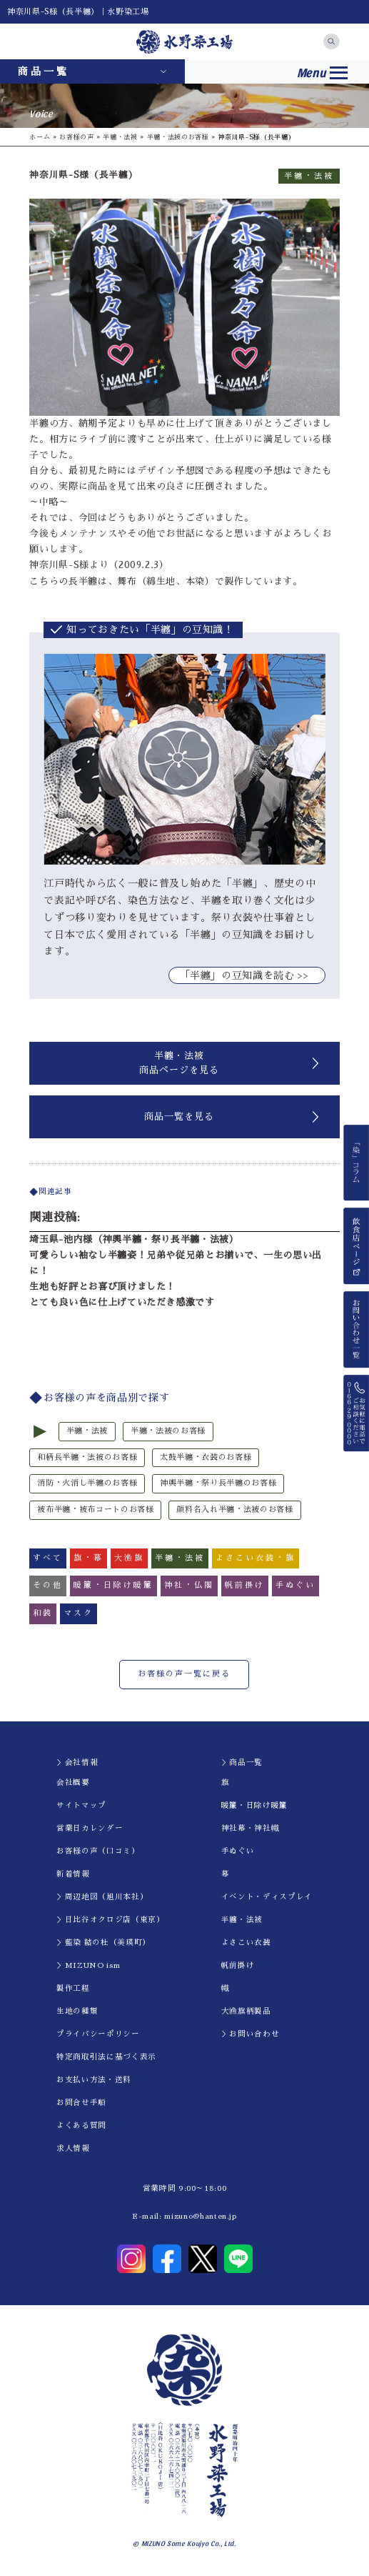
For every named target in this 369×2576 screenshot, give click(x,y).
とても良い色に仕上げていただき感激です (121, 1302)
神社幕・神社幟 (250, 1828)
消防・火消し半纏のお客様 (87, 1483)
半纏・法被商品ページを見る (179, 1063)
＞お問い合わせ (250, 2034)
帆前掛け (238, 1965)
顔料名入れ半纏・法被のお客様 (234, 1509)
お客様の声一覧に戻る (184, 1674)
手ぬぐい (238, 1851)
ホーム (39, 137)
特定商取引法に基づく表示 (106, 2057)
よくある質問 (81, 2125)
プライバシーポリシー (98, 2034)
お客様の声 (76, 137)
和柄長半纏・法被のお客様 (87, 1457)
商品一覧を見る (179, 1116)
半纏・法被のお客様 (178, 137)
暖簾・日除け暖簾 (254, 1805)
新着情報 (73, 1874)
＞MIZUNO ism (88, 1965)
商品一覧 (43, 71)
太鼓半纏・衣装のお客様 (205, 1457)
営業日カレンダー (89, 1828)
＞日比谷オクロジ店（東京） (110, 1920)
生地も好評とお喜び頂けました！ (102, 1286)
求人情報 (73, 2148)
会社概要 (73, 1782)
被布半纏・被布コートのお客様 (95, 1509)
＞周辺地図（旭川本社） (102, 1897)
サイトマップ (81, 1805)
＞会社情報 (77, 1762)
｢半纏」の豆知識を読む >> (247, 975)
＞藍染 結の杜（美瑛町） (103, 1942)
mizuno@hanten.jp (200, 2216)
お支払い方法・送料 (93, 2080)
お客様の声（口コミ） (98, 1851)
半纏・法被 (120, 137)
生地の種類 (77, 2011)
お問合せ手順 (81, 2103)
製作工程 (73, 1988)
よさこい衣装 (246, 1942)
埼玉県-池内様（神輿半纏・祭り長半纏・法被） (133, 1239)
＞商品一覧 (242, 1762)
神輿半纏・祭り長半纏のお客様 (218, 1483)
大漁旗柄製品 (246, 2011)
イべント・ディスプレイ (267, 1897)
